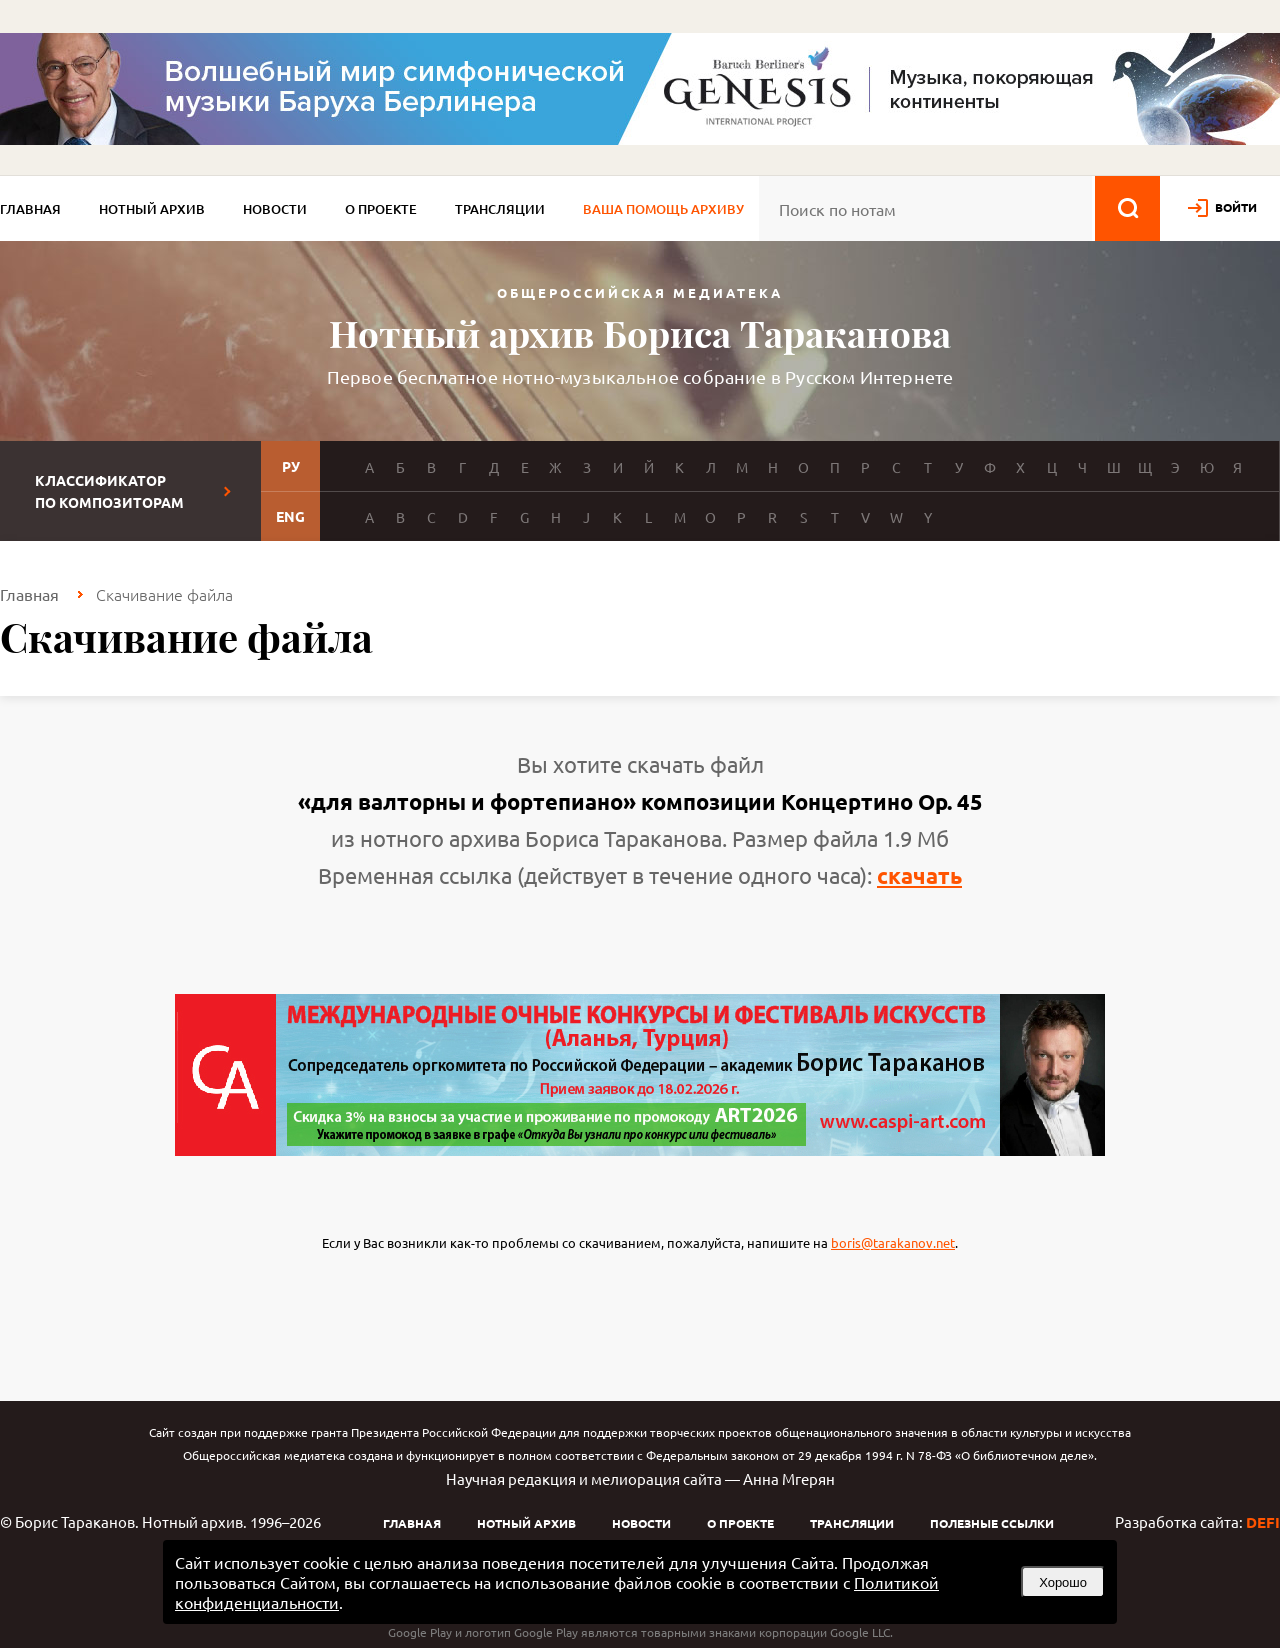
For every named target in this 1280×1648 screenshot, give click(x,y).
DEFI (1263, 1522)
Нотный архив (152, 209)
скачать (919, 875)
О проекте (381, 209)
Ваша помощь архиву (663, 209)
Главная (30, 209)
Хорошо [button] (1063, 1582)
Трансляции (500, 209)
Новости (275, 209)
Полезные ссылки (992, 1523)
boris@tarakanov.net (893, 1242)
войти (1236, 207)
